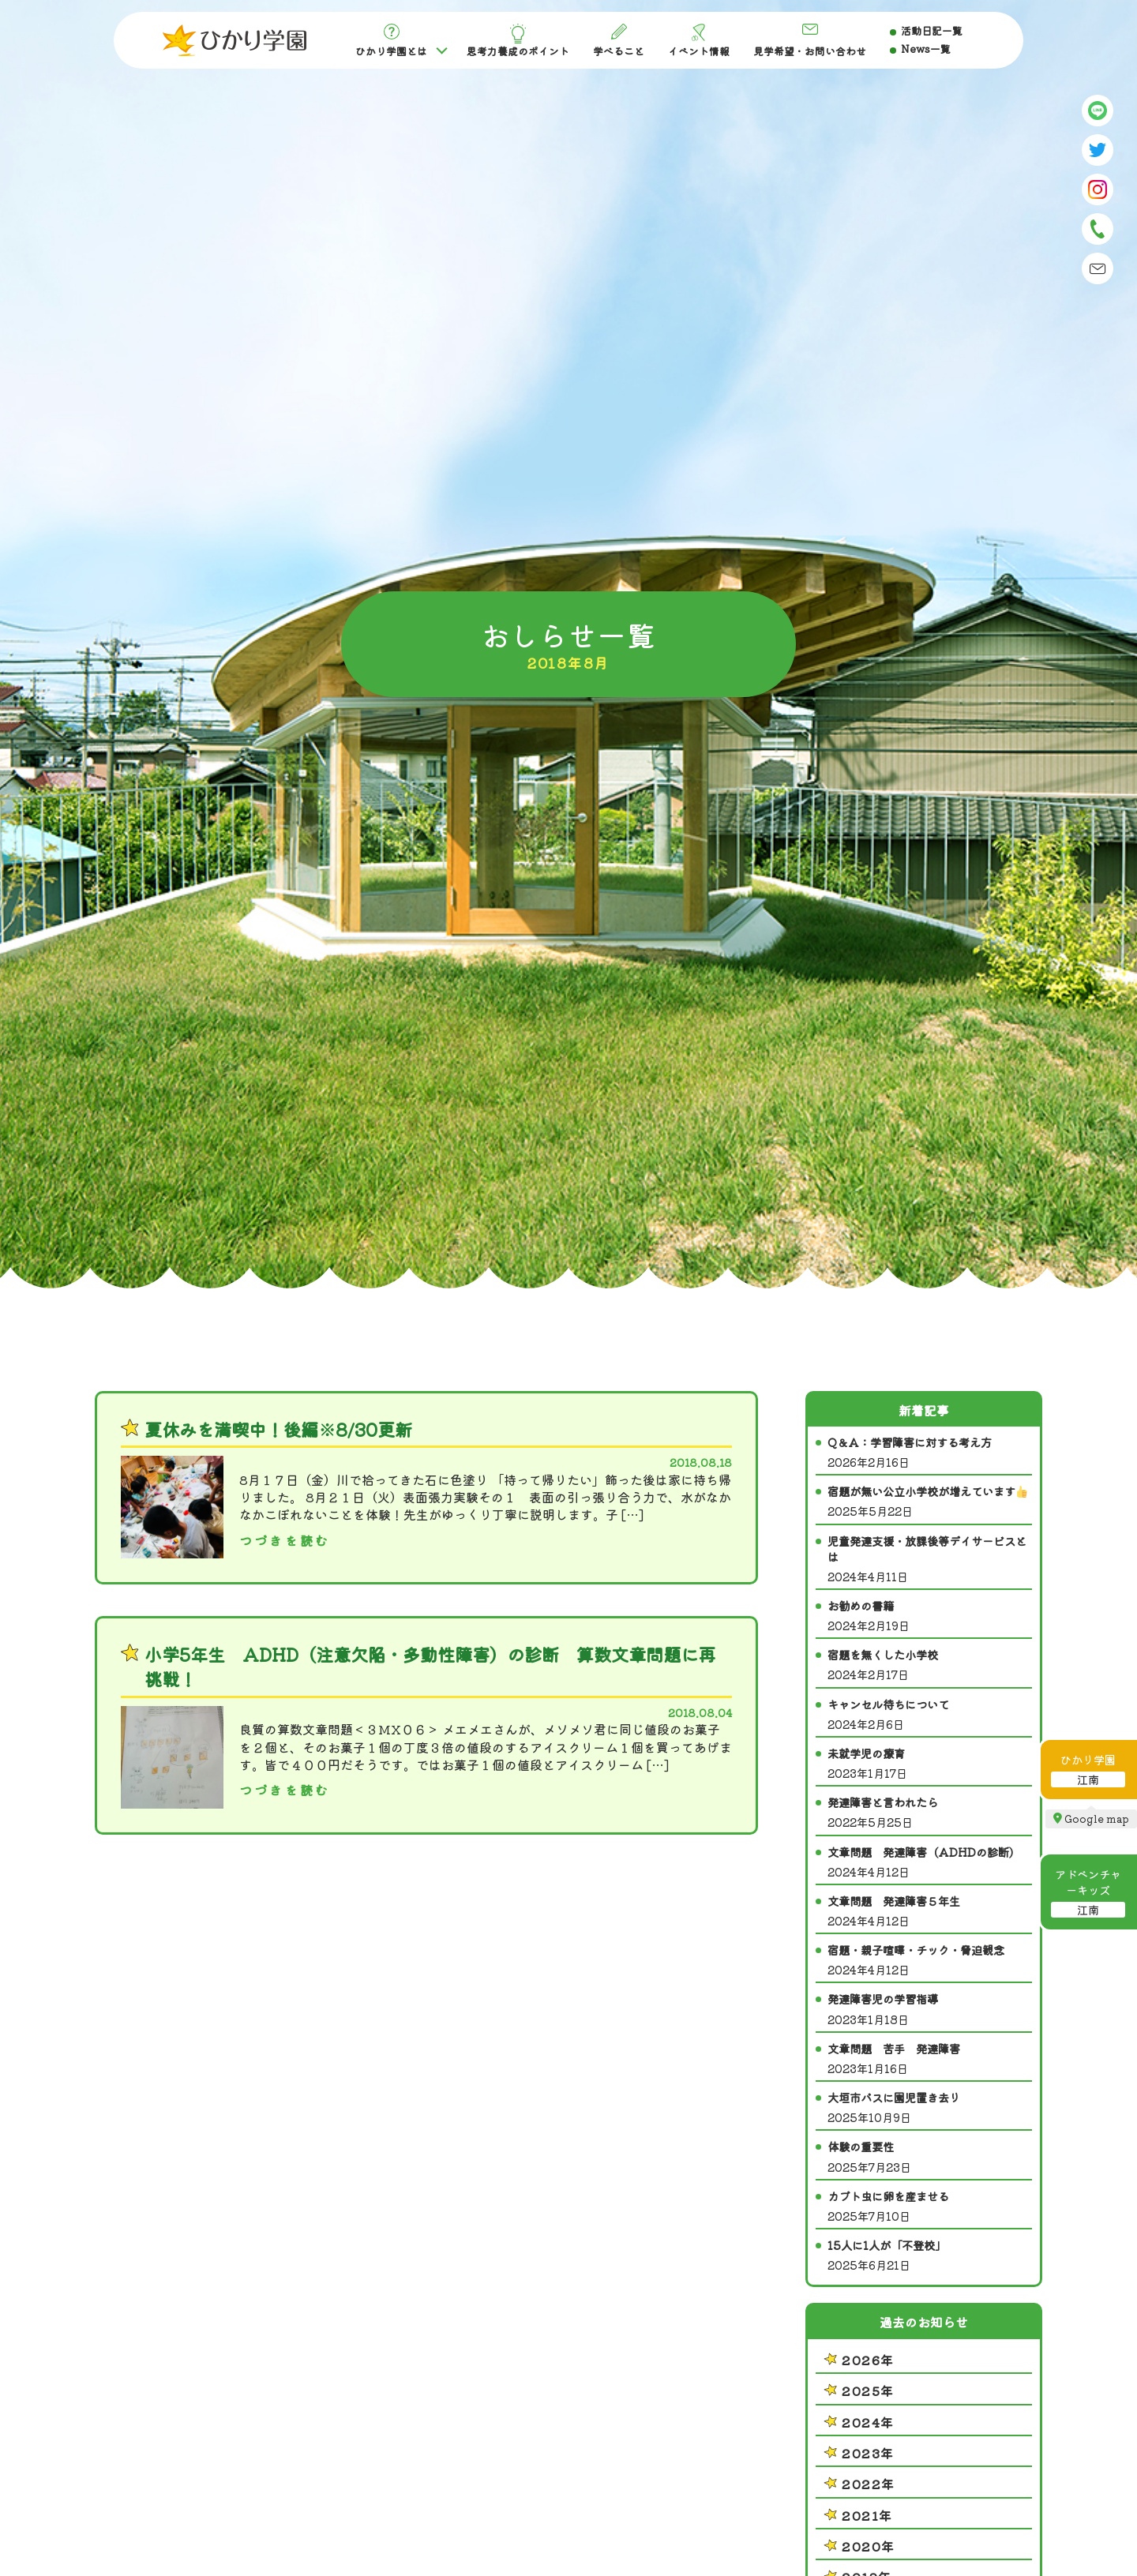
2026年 (868, 2359)
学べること (618, 41)
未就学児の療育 (929, 1763)
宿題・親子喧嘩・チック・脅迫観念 (929, 1960)
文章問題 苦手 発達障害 (929, 2058)
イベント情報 (699, 41)
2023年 (868, 2453)
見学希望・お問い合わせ (809, 41)
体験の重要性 (929, 2156)
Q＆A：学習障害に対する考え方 (929, 1452)
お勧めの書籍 (929, 1615)
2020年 (868, 2546)
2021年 (867, 2515)
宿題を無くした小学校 (929, 1664)
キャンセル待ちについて (929, 1714)
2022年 (868, 2483)
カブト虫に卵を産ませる (929, 2206)
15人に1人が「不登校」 (929, 2255)
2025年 (868, 2390)
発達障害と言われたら (929, 1812)
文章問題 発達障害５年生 (929, 1911)
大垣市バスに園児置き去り (929, 2107)
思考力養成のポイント (518, 41)
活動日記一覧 (932, 30)
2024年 (868, 2422)
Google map (1096, 1818)
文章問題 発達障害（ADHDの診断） (929, 1862)
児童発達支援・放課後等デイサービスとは (929, 1558)
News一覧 (926, 48)
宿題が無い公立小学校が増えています (929, 1501)
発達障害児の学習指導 (929, 2009)
